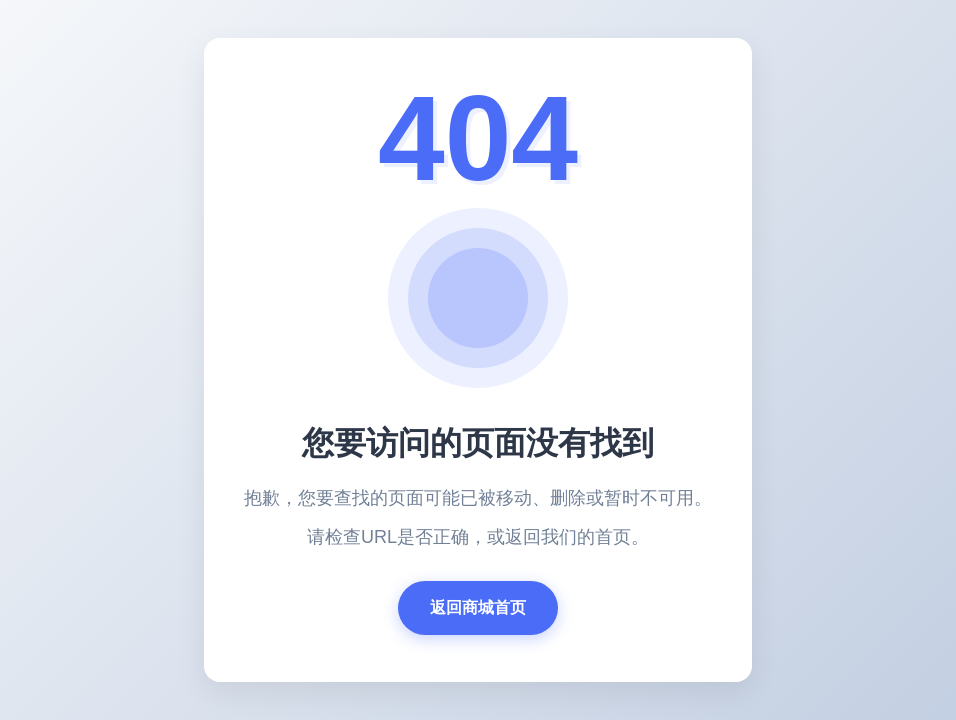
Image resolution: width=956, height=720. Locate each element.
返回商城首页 (478, 607)
